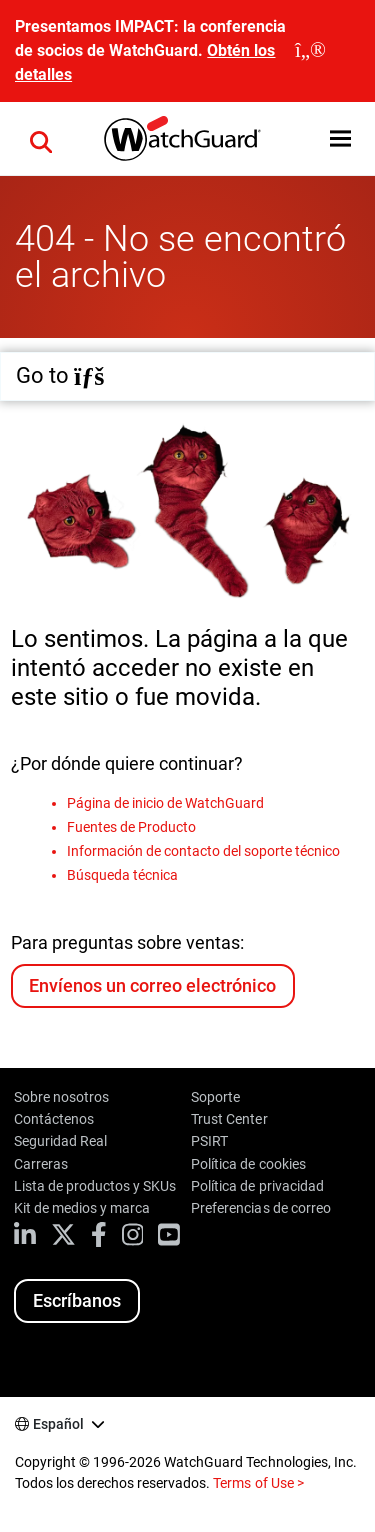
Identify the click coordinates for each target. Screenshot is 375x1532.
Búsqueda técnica (122, 875)
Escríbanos (77, 1300)
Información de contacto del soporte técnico (204, 851)
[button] (41, 139)
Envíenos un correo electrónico (152, 985)
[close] (310, 51)
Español (58, 1424)
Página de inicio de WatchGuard (165, 803)
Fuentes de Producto (131, 827)
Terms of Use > (258, 1483)
